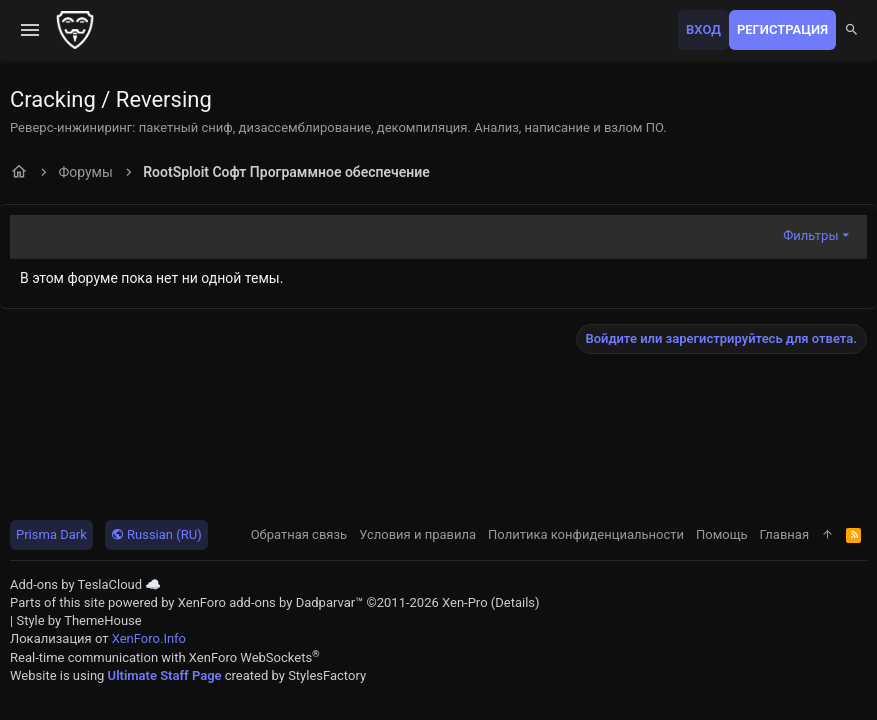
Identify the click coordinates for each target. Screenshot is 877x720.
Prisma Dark (51, 534)
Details (515, 602)
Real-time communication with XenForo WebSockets (165, 657)
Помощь (722, 534)
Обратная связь (299, 534)
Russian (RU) (156, 534)
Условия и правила (417, 534)
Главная (784, 534)
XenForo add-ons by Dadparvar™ (271, 602)
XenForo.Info (149, 638)
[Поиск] (851, 30)
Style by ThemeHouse (78, 620)
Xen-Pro (465, 602)
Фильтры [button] (810, 235)
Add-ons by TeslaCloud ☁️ (85, 584)
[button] (30, 30)
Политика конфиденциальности (586, 534)
